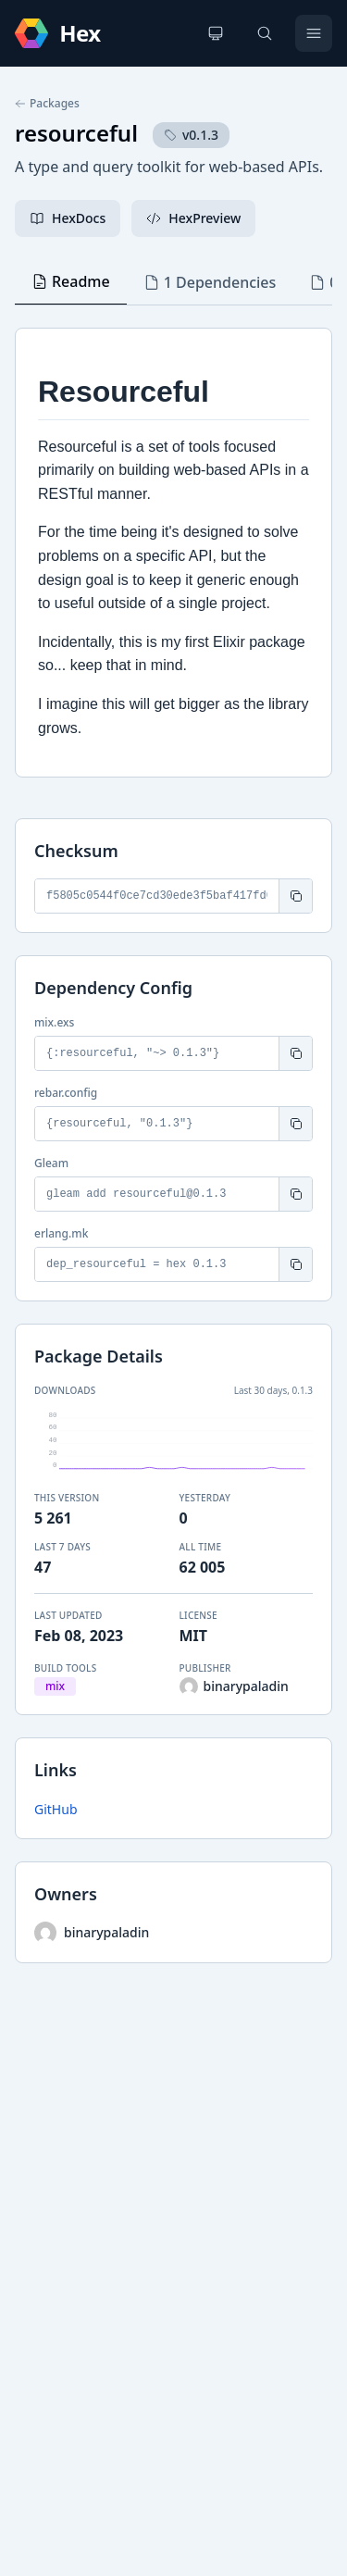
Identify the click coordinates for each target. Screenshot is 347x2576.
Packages (47, 103)
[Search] (264, 33)
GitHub (56, 1809)
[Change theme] (215, 33)
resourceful (76, 133)
